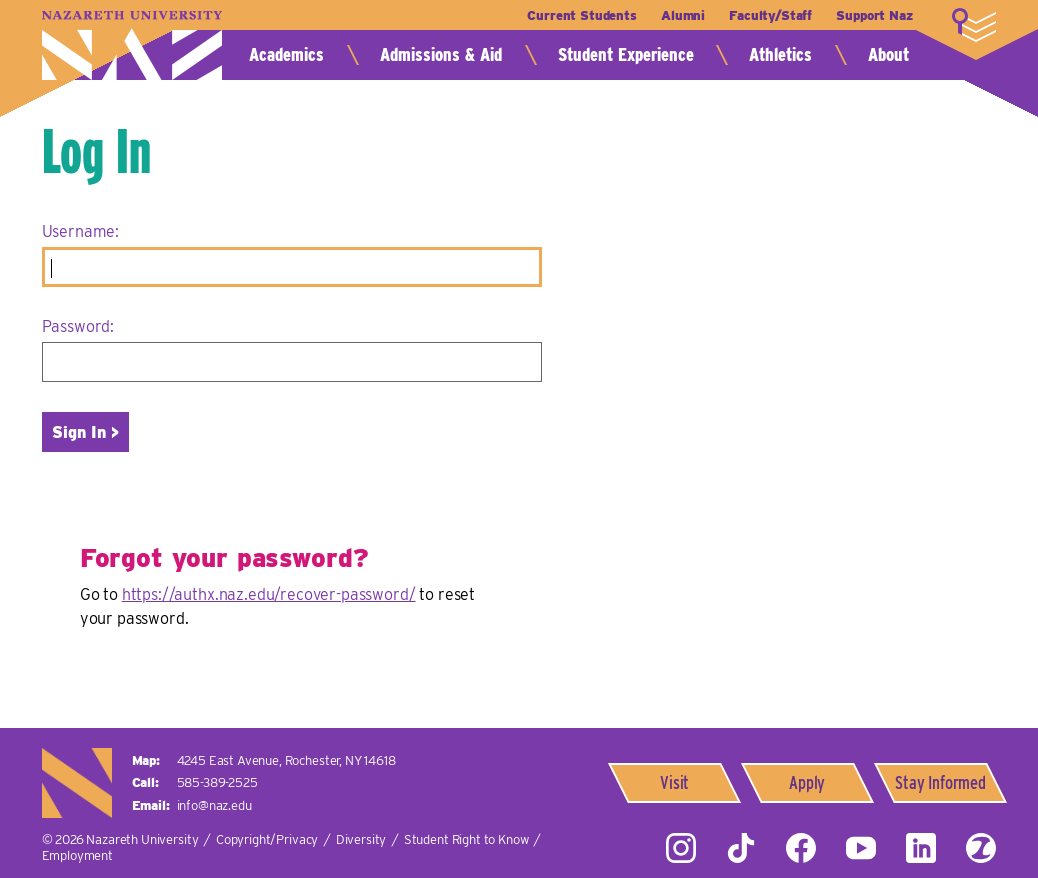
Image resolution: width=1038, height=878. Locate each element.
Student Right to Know (466, 839)
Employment (77, 855)
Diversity (361, 839)
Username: (81, 231)
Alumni (683, 15)
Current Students (581, 15)
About (888, 54)
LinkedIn (921, 848)
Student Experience (626, 54)
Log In (96, 151)
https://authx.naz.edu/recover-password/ (269, 594)
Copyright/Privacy (267, 839)
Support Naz (874, 15)
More (974, 25)
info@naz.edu (214, 805)
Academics (286, 54)
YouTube (861, 848)
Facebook (801, 848)
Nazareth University (132, 45)
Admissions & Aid (441, 54)
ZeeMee (981, 848)
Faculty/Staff (770, 15)
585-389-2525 (217, 782)
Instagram (681, 848)
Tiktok (741, 848)
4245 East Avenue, (286, 760)
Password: (78, 326)
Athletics (780, 54)
